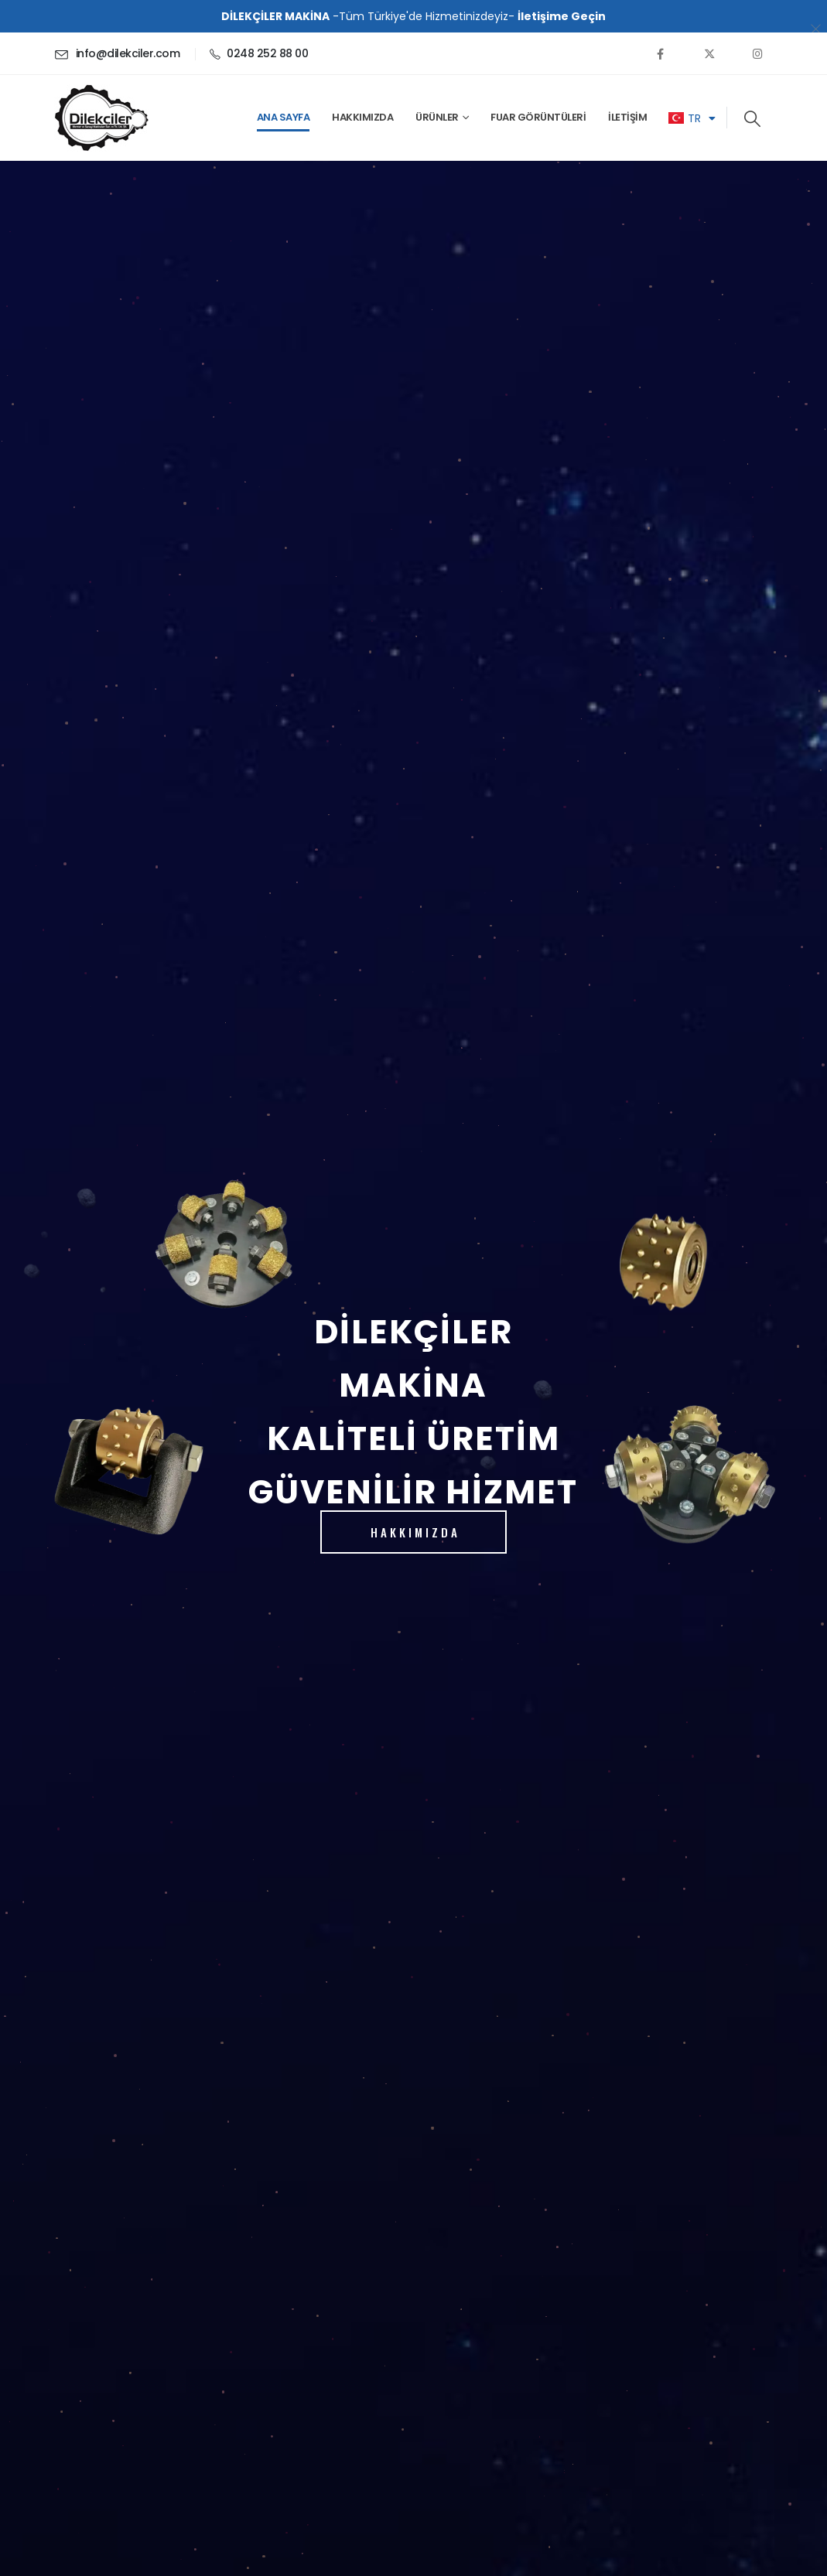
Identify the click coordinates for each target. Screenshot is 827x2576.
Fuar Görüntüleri (538, 117)
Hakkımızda (362, 117)
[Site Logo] (101, 118)
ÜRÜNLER (437, 117)
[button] (752, 119)
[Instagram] (758, 53)
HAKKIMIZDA (415, 1531)
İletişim (627, 117)
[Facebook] (660, 53)
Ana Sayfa (283, 117)
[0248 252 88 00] (259, 53)
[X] (709, 53)
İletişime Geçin (562, 16)
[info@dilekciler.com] (117, 53)
